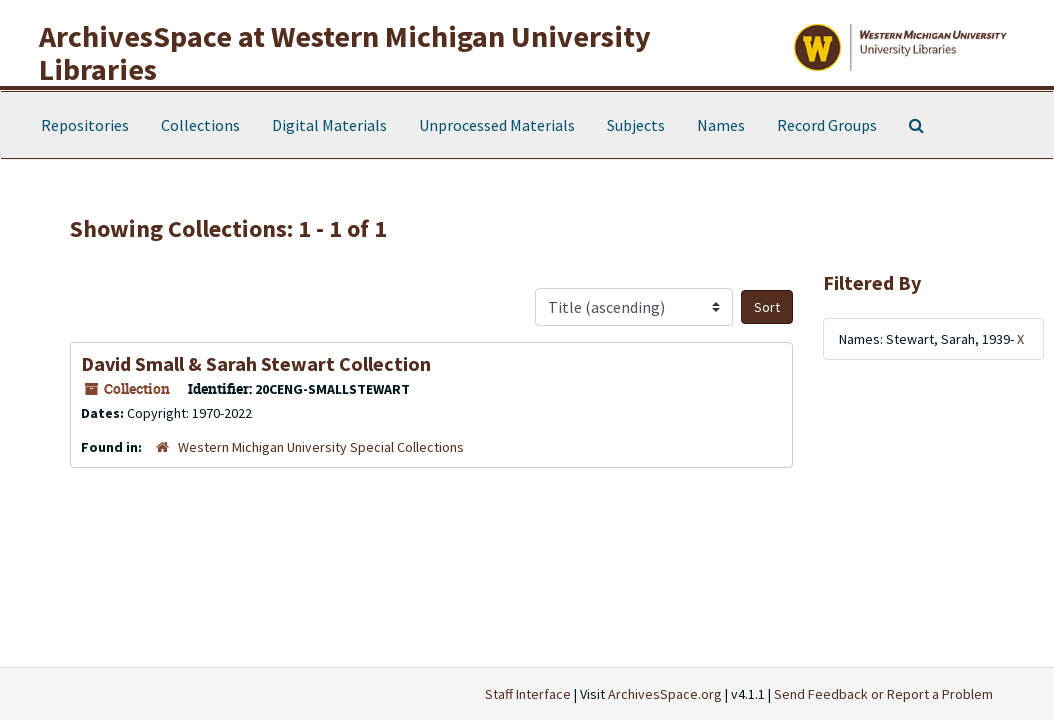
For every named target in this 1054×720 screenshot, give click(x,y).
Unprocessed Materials (497, 125)
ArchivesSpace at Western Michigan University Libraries (345, 52)
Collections (200, 125)
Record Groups (827, 125)
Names (721, 125)
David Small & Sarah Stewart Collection (256, 363)
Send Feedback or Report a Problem (883, 694)
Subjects (636, 125)
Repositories (85, 125)
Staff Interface (528, 694)
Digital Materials (329, 125)
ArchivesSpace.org (665, 694)
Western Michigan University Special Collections (321, 447)
